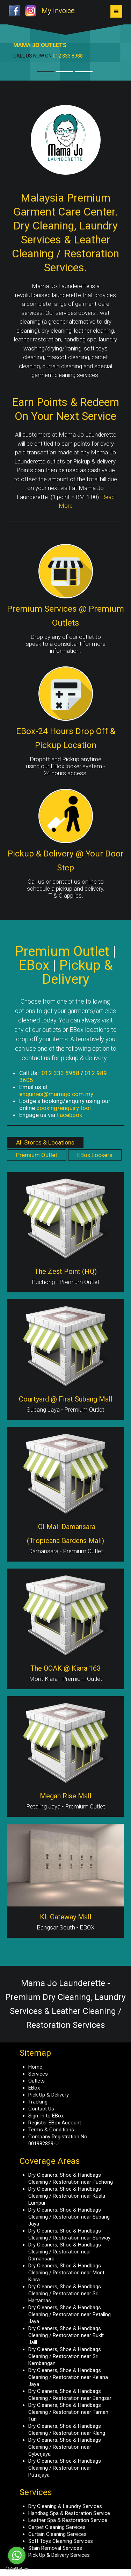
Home (35, 2067)
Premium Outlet (36, 1154)
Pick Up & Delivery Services (59, 2555)
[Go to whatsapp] (17, 2555)
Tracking (38, 2102)
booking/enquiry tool (63, 1107)
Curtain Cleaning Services (57, 2534)
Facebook (69, 1114)
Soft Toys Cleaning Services (60, 2541)
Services (38, 2074)
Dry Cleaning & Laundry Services (65, 2506)
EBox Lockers (94, 1154)
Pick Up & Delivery (48, 2095)
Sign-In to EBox (46, 2116)
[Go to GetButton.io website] (17, 2569)
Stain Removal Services (55, 2548)
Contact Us (41, 2109)
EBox (34, 2088)
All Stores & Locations (45, 1142)
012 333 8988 (68, 56)
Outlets (36, 2081)
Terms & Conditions (51, 2129)
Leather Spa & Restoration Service (67, 2520)
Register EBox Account (54, 2123)
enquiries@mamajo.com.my (56, 1093)
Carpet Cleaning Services (57, 2527)
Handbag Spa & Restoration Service (69, 2513)
